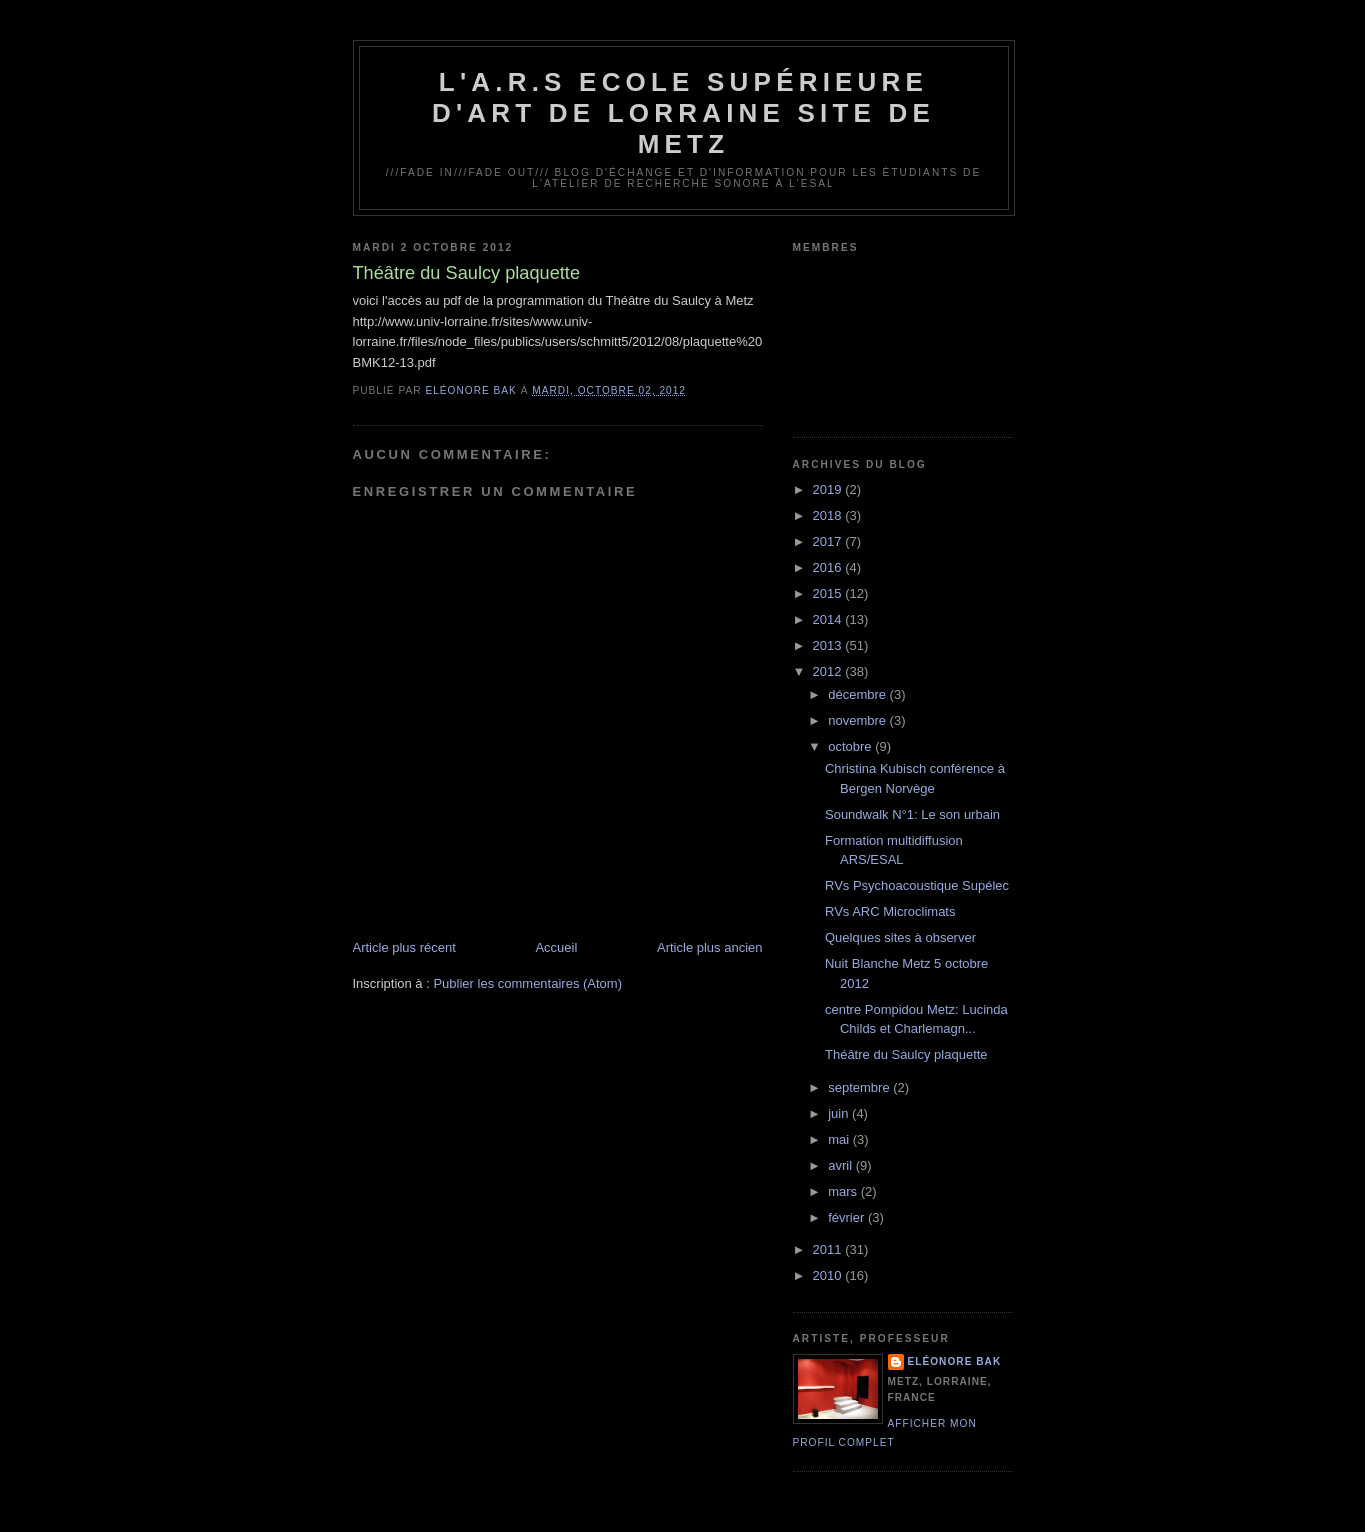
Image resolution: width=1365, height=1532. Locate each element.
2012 (829, 671)
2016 (829, 567)
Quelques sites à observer (900, 937)
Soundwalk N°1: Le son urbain (912, 814)
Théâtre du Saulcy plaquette (906, 1054)
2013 (829, 645)
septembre (860, 1087)
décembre (858, 694)
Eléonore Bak (955, 1361)
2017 (829, 541)
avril (841, 1165)
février (848, 1217)
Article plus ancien (710, 947)
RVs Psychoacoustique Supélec (917, 885)
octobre (851, 746)
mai (840, 1139)
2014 (829, 619)
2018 (829, 515)
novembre (858, 720)
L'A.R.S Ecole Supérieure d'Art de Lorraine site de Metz (683, 113)
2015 (829, 593)
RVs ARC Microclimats (890, 911)
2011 (829, 1249)
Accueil (556, 947)
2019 (829, 489)
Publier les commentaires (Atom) (527, 983)
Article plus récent (404, 947)
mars (844, 1191)
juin (840, 1113)
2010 (829, 1275)
